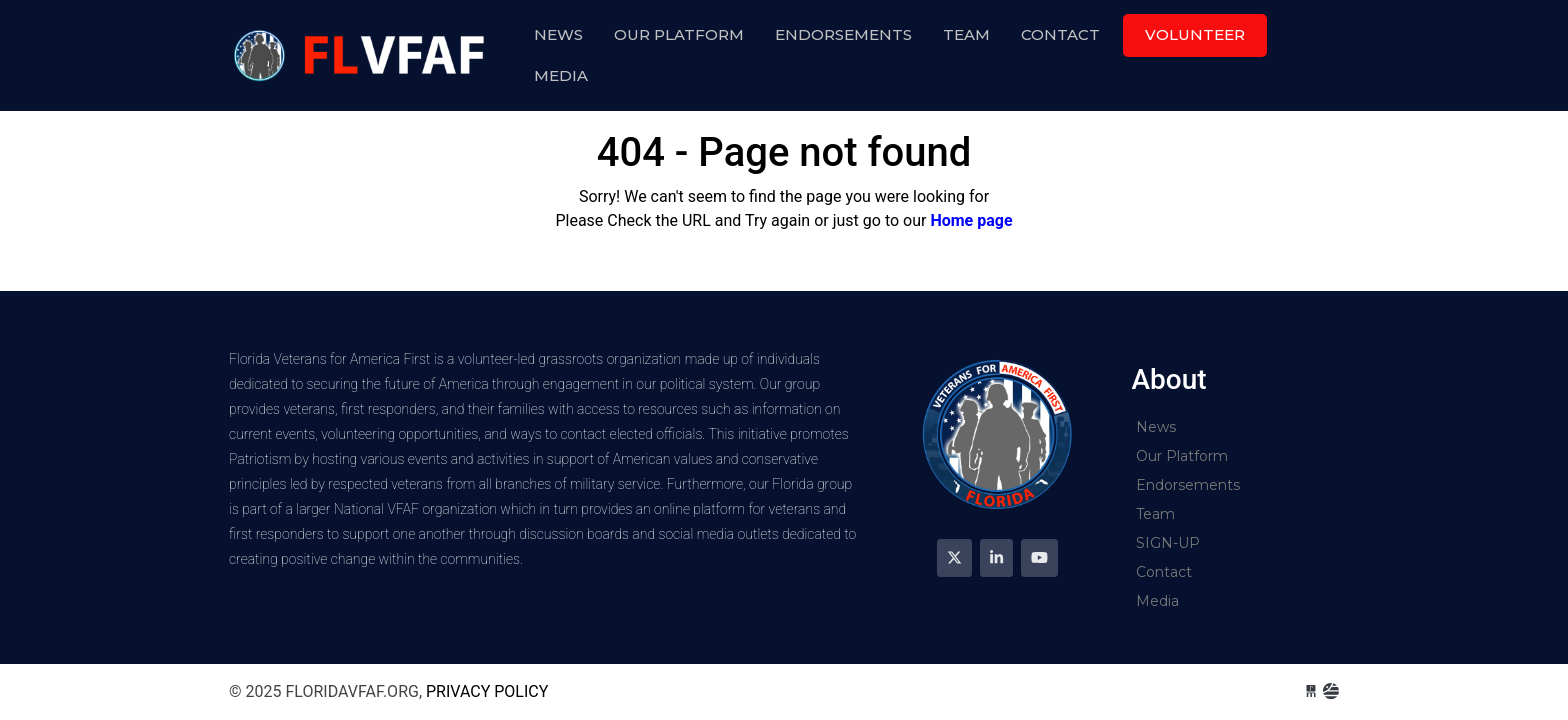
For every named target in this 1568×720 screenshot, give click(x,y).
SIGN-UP (1168, 543)
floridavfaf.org (362, 55)
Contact (1060, 34)
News (558, 34)
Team (966, 34)
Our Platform (679, 34)
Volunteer (1195, 34)
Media (561, 75)
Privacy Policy (487, 691)
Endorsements (843, 34)
